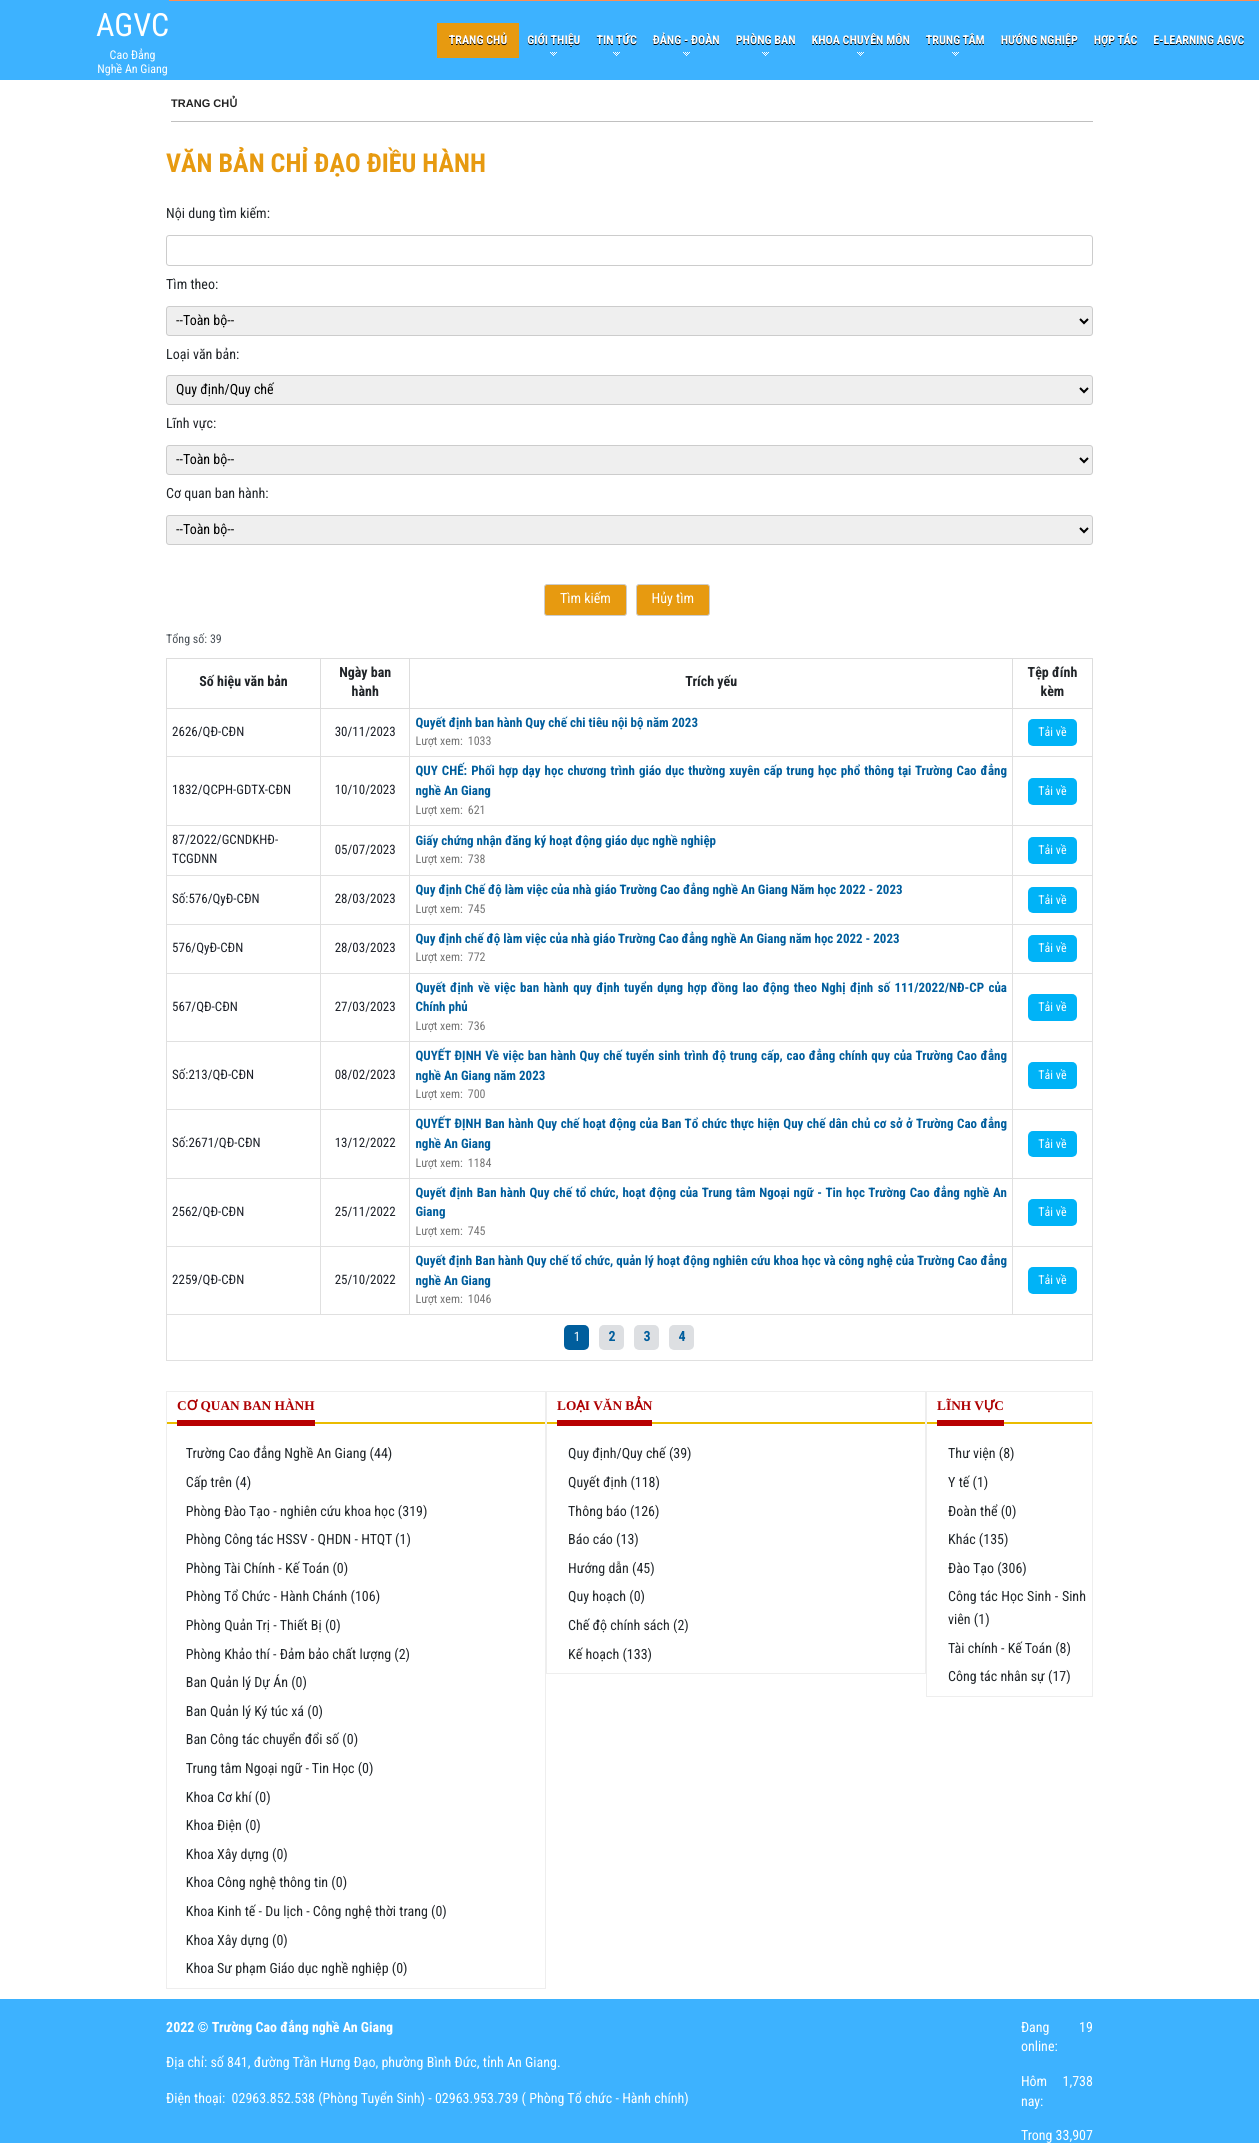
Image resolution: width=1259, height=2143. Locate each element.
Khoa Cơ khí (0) (228, 1798)
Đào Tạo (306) (987, 1569)
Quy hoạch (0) (606, 1597)
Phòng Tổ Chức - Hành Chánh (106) (283, 1597)
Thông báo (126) (613, 1512)
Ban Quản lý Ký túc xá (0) (254, 1712)
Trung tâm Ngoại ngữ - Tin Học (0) (280, 1769)
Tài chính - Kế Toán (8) (1009, 1649)
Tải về (1052, 732)
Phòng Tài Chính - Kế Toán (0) (267, 1569)
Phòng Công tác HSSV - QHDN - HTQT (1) (298, 1540)
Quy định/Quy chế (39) (630, 1454)
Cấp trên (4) (218, 1483)
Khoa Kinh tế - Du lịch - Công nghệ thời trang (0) (316, 1912)
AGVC (132, 25)
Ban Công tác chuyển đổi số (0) (272, 1740)
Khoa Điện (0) (223, 1826)
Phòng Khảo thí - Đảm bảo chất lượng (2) (298, 1655)
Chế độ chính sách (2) (628, 1626)
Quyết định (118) (614, 1483)
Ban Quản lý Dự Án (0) (246, 1683)
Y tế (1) (968, 1483)
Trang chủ (204, 104)
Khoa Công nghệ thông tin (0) (266, 1883)
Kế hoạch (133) (610, 1655)
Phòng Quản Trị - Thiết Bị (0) (263, 1626)
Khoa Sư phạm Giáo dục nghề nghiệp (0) (297, 1969)
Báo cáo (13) (603, 1540)
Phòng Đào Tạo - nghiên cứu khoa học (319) (307, 1512)
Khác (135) (978, 1540)
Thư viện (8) (981, 1454)
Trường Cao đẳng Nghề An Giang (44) (289, 1454)
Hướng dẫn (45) (611, 1569)
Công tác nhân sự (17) (1009, 1677)
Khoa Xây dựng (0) (237, 1855)
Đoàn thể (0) (982, 1512)
